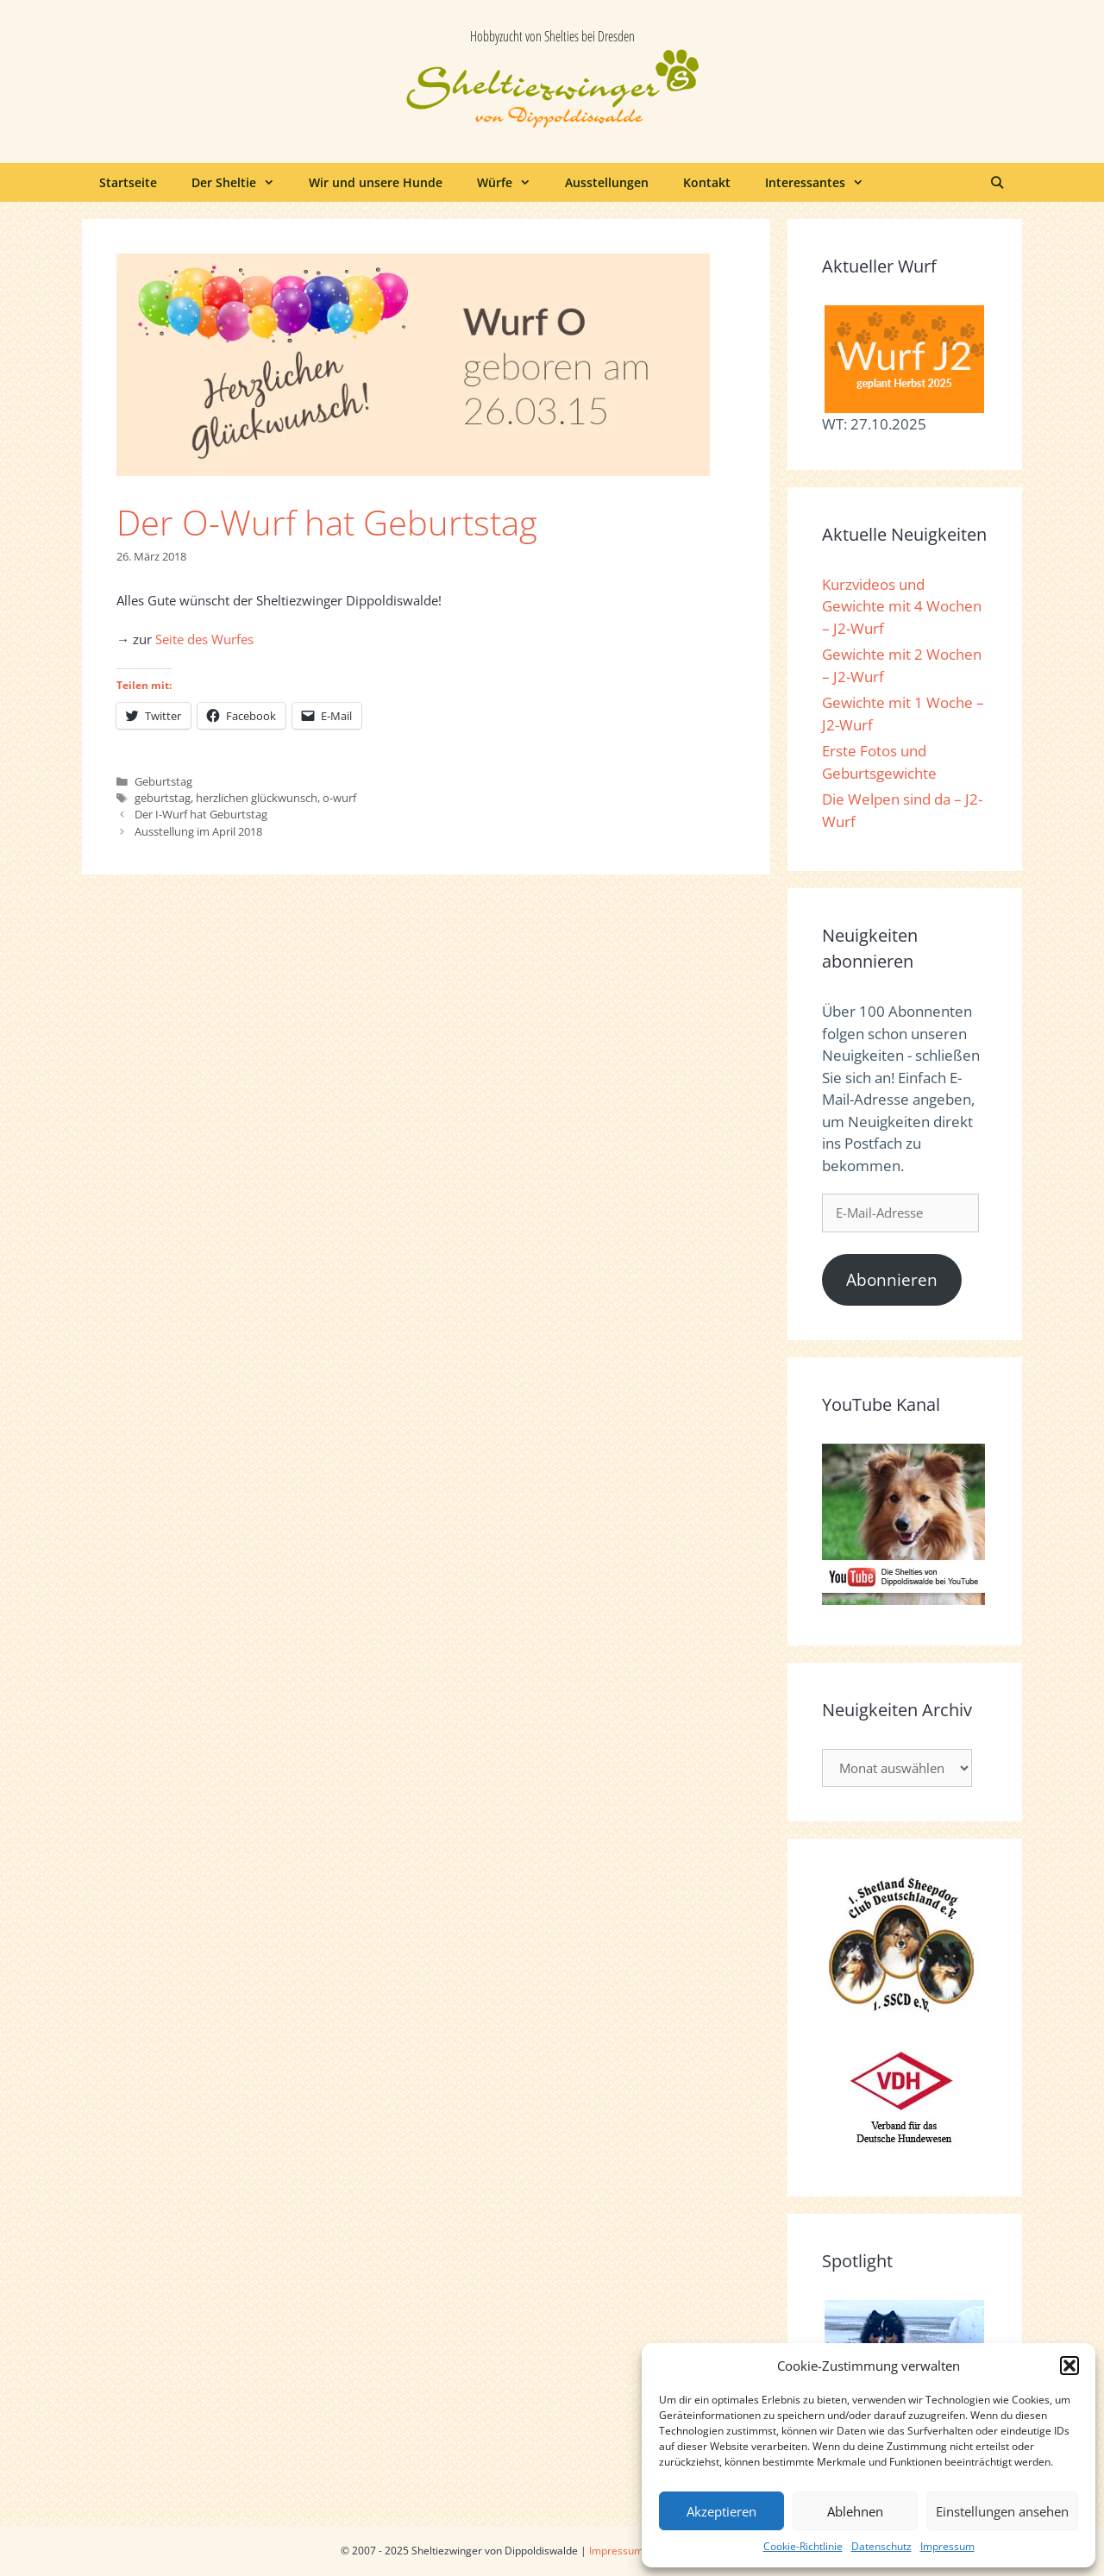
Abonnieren (892, 1280)
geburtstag (163, 797)
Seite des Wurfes (204, 639)
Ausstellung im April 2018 (198, 831)
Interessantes (823, 182)
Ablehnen (855, 2511)
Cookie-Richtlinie (803, 2546)
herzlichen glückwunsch (256, 797)
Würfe (512, 182)
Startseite (128, 182)
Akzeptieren (721, 2511)
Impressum (947, 2546)
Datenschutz (881, 2546)
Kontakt (707, 182)
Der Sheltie (241, 182)
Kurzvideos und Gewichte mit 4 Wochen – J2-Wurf (902, 606)
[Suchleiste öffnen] (997, 182)
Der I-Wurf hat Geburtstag (201, 814)
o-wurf (339, 797)
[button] (1069, 2365)
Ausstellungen (607, 182)
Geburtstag (163, 781)
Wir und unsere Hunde (375, 182)
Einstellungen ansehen (1002, 2511)
